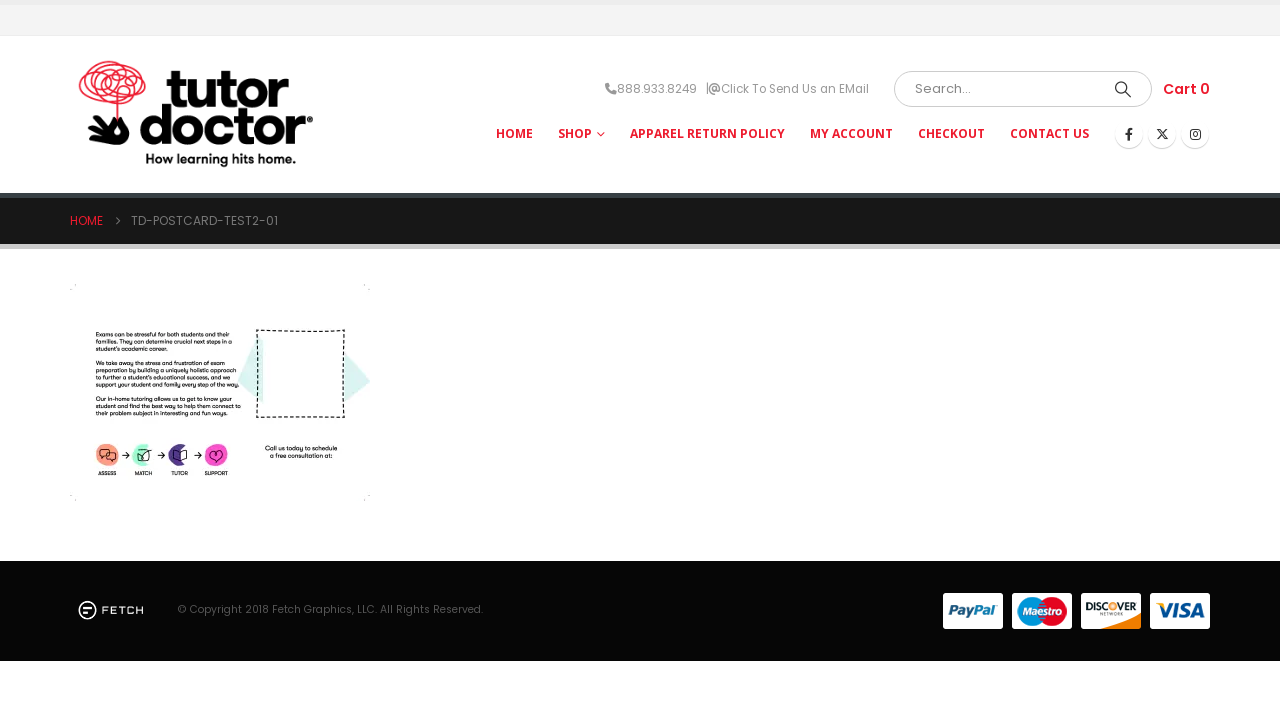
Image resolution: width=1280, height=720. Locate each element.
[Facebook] (1129, 134)
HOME (514, 133)
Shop (575, 133)
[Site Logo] (195, 114)
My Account (851, 133)
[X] (1162, 134)
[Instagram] (1195, 134)
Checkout (951, 133)
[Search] (1123, 89)
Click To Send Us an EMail (795, 89)
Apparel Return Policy (707, 133)
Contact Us (1049, 133)
